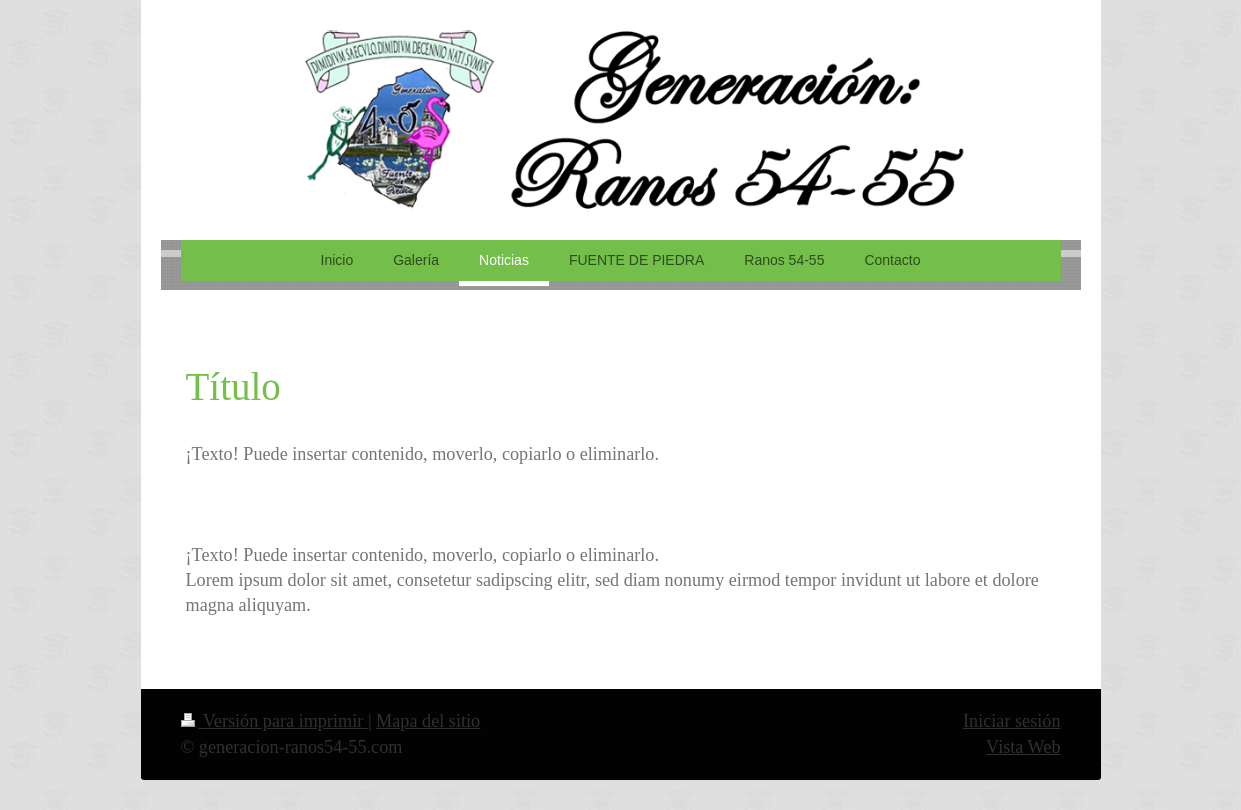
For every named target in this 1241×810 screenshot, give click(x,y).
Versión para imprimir (274, 721)
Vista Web (1023, 747)
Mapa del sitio (428, 721)
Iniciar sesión (1011, 721)
